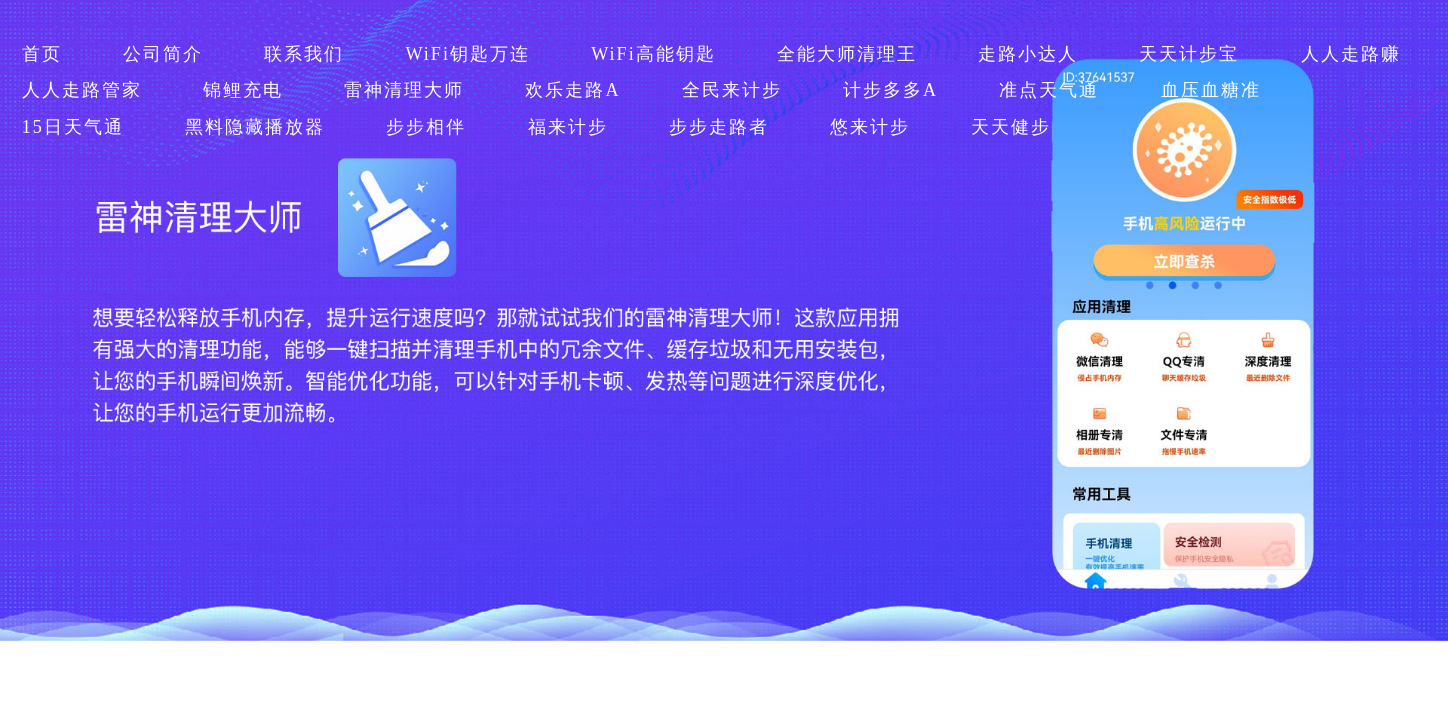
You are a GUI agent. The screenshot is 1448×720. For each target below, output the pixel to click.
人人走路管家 (82, 90)
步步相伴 (426, 127)
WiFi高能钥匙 (653, 54)
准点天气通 (1049, 90)
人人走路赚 (1351, 54)
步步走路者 (719, 127)
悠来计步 (870, 127)
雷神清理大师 (404, 90)
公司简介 (163, 54)
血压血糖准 (1211, 90)
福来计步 (568, 127)
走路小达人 (1028, 54)
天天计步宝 (1189, 54)
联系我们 (304, 54)
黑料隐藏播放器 (255, 127)
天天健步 (1011, 127)
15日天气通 (73, 127)
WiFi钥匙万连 (467, 54)
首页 (42, 54)
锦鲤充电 (243, 90)
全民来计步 (732, 90)
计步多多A (890, 90)
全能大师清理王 (847, 54)
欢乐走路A (572, 90)
